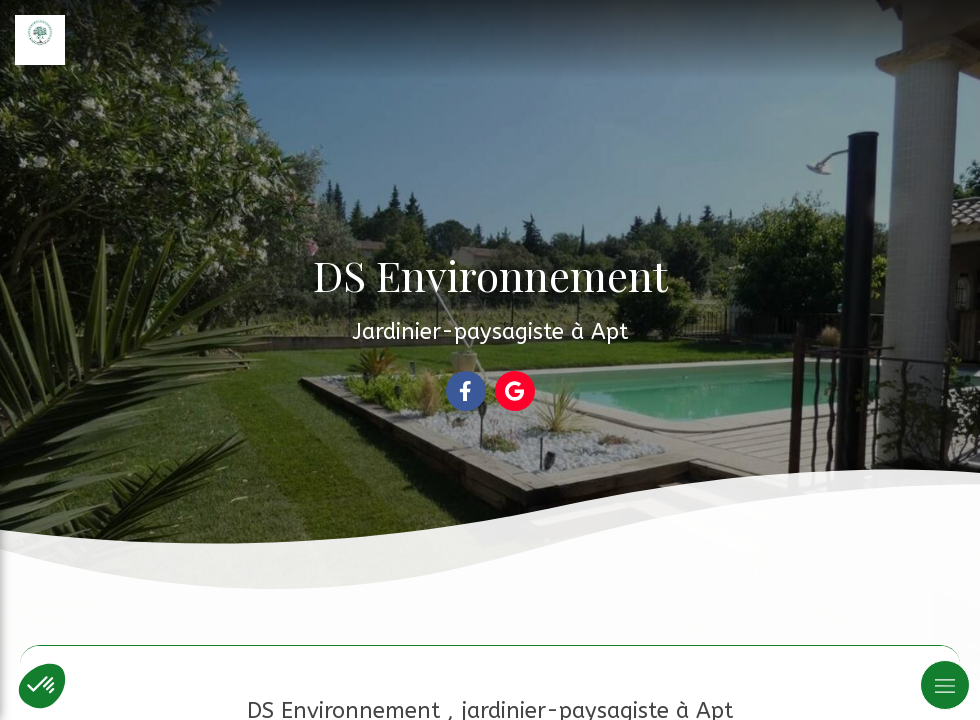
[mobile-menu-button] (945, 685)
